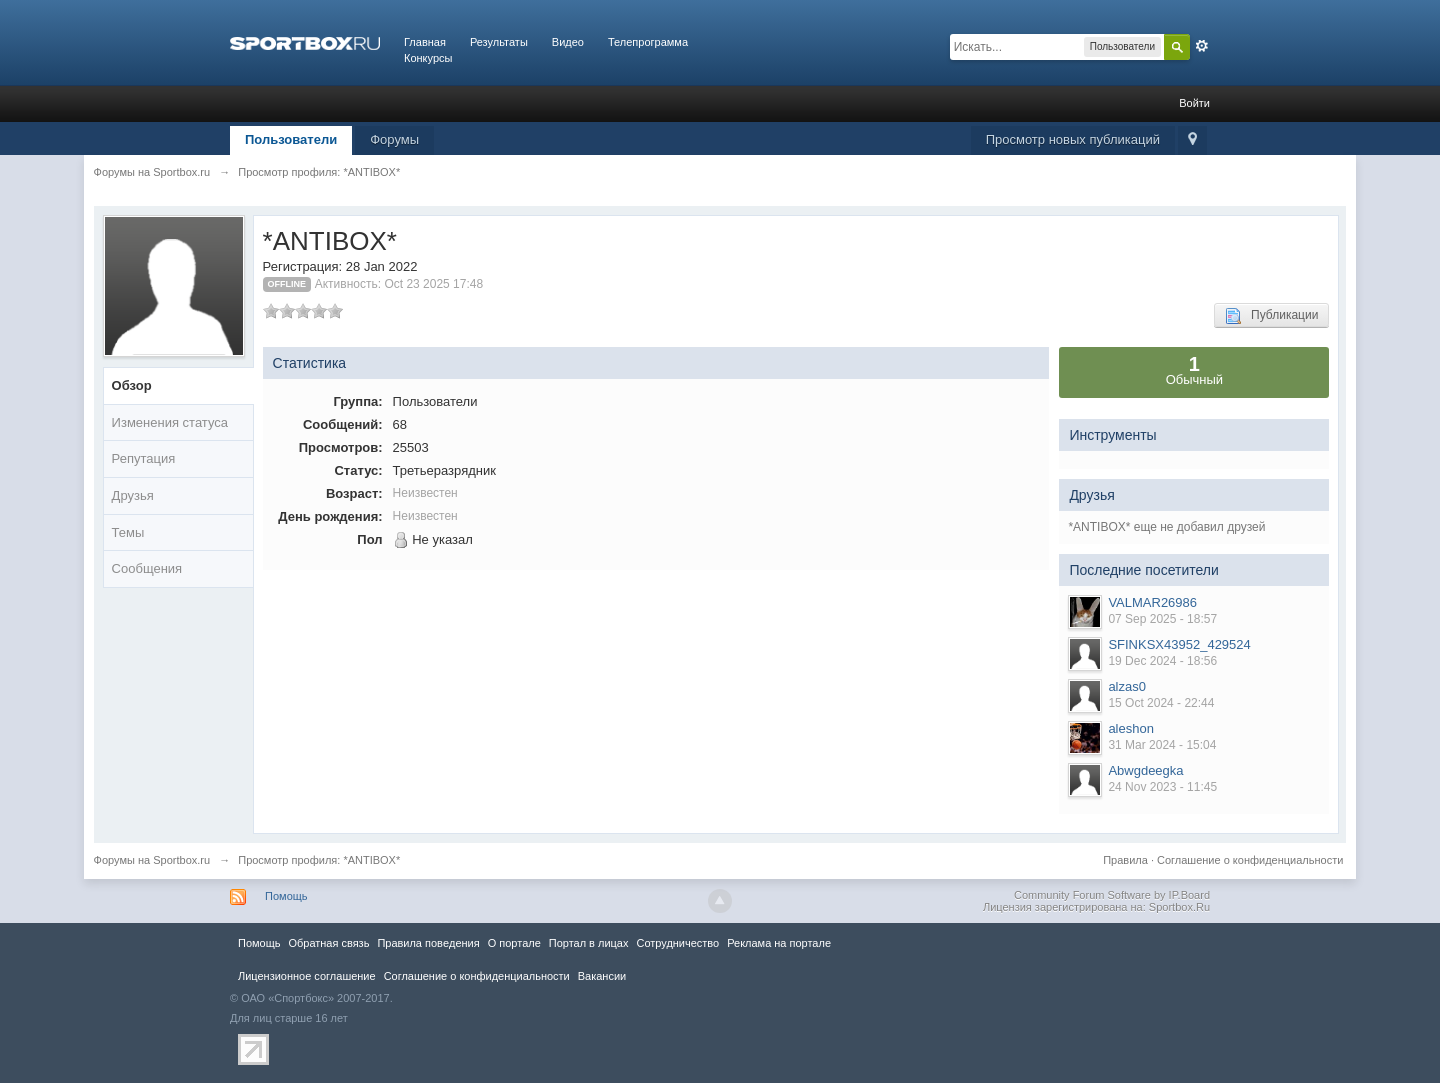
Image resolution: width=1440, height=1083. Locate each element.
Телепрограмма (648, 42)
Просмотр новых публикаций (1073, 139)
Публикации (1271, 316)
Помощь (286, 896)
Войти (1194, 103)
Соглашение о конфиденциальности (1250, 860)
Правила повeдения (428, 943)
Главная (425, 42)
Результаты (499, 42)
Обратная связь (328, 943)
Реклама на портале (779, 943)
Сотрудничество (677, 943)
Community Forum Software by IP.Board (1112, 895)
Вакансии (602, 976)
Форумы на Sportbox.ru (152, 860)
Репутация (144, 458)
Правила (1125, 860)
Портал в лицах (589, 943)
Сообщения (147, 568)
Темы (128, 532)
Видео (568, 42)
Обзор (132, 385)
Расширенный (1202, 46)
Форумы (394, 139)
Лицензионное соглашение (307, 976)
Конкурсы (428, 58)
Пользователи (291, 139)
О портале (514, 943)
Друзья (133, 495)
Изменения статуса (170, 422)
